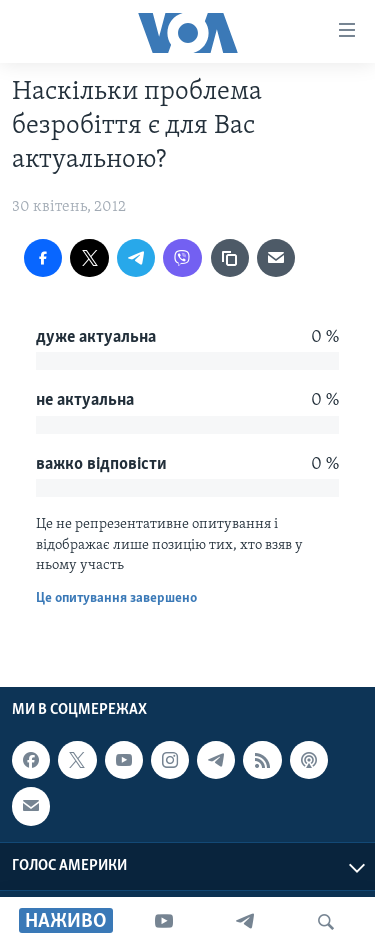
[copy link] (230, 258)
